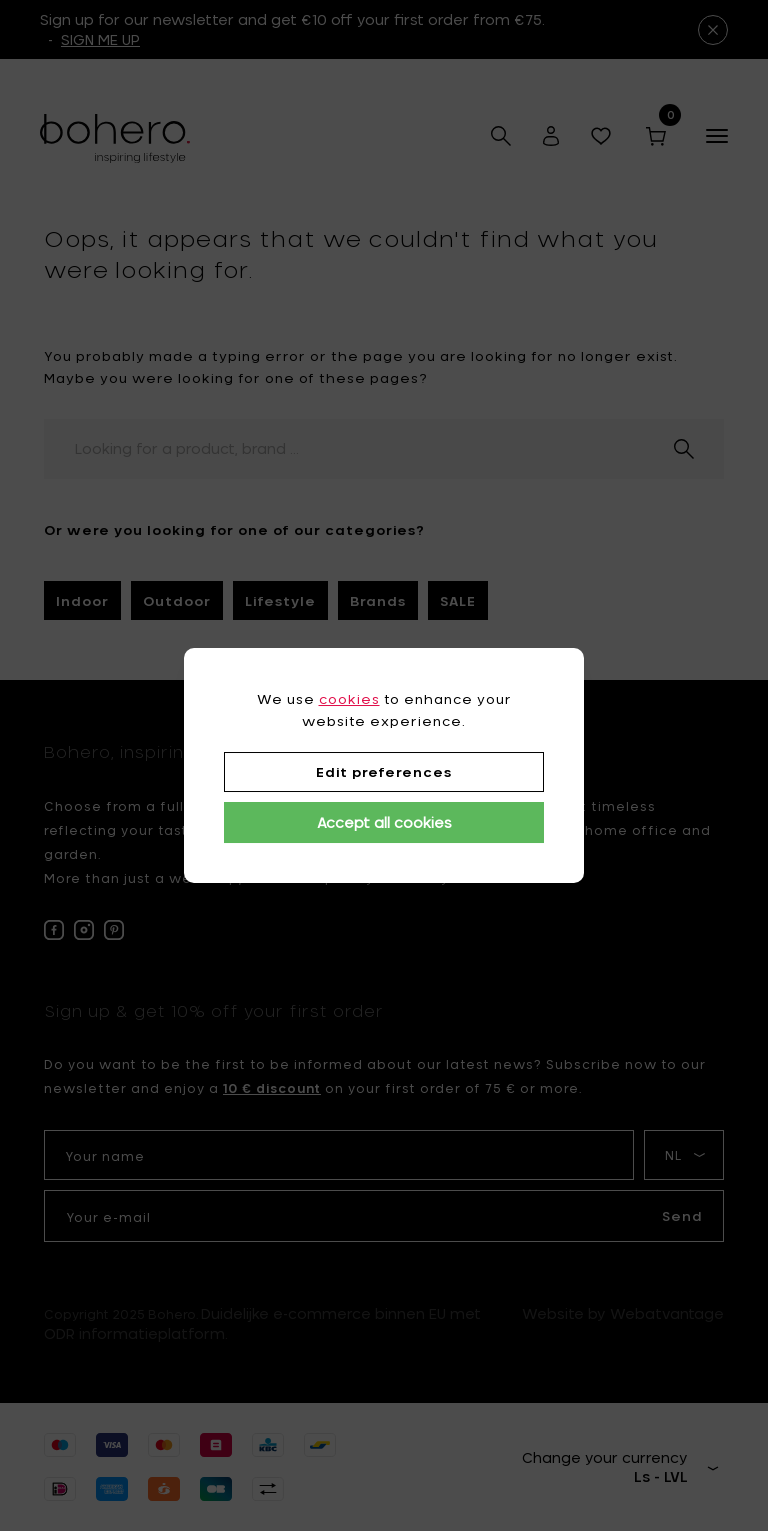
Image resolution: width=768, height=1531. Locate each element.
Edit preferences (384, 772)
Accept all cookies (384, 822)
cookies (349, 699)
